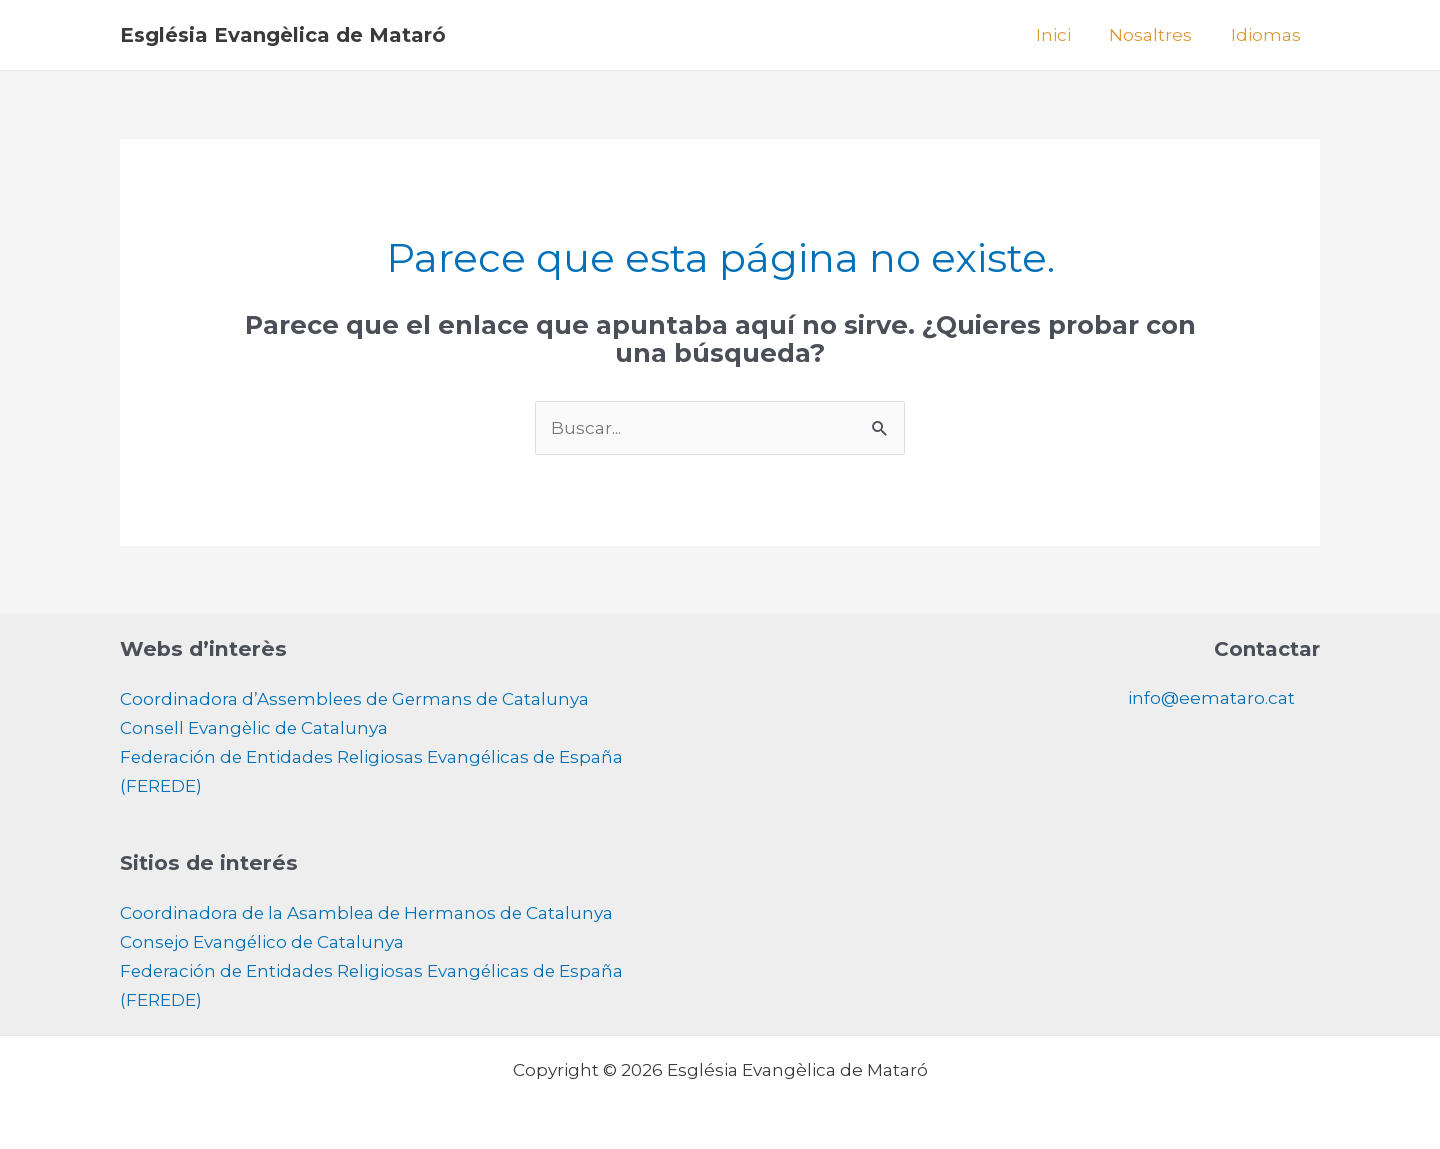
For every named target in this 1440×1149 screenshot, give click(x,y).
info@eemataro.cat (1211, 698)
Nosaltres (1157, 35)
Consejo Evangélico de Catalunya (263, 938)
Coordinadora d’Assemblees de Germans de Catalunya (357, 699)
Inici (1064, 35)
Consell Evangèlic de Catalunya (255, 727)
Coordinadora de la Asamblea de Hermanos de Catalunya (369, 910)
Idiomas (1268, 35)
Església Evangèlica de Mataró (283, 35)
